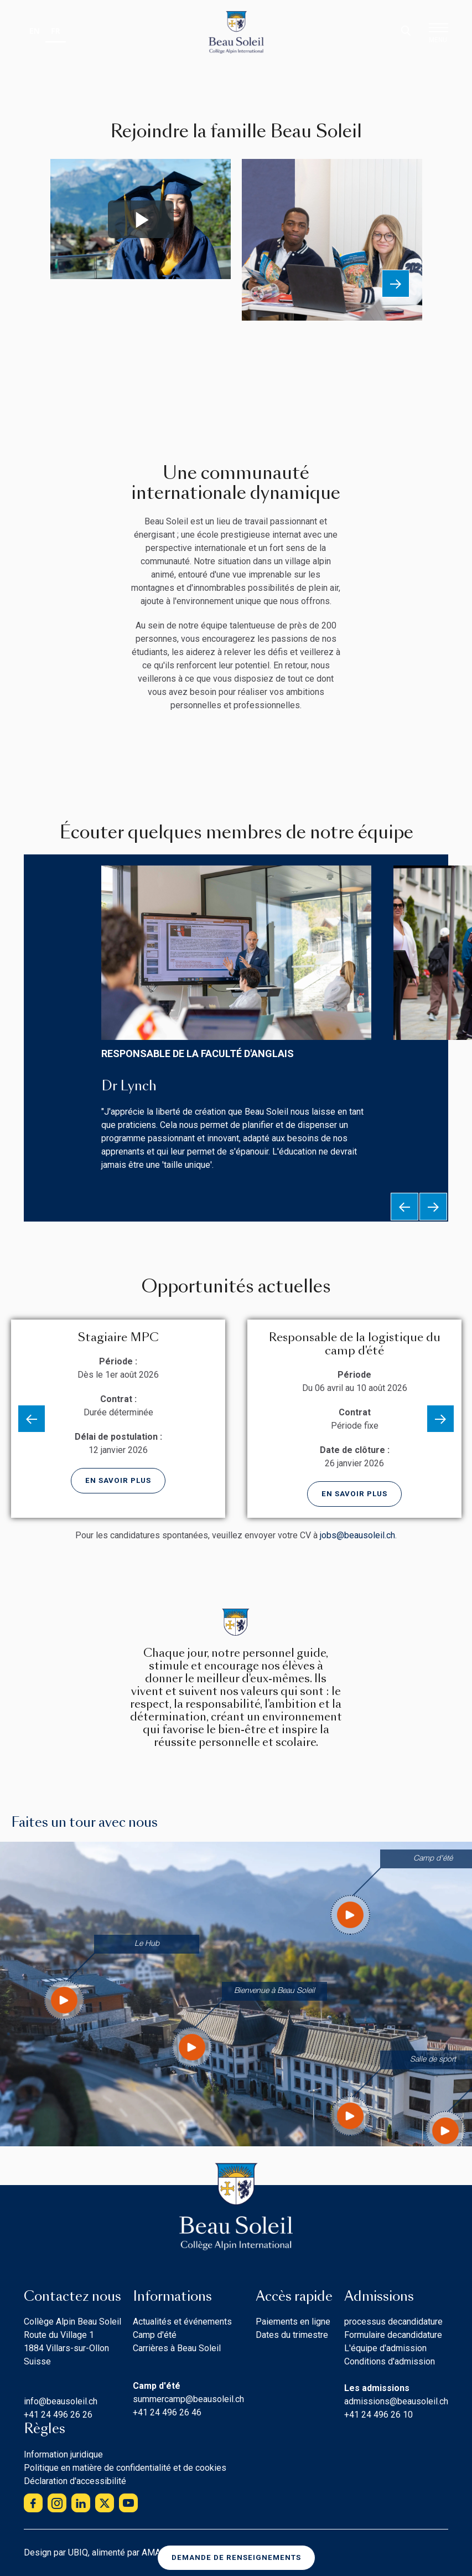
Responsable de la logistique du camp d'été (354, 1344)
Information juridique (63, 2454)
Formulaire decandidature (393, 2335)
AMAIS (155, 2552)
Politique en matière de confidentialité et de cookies (125, 2467)
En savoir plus (118, 1480)
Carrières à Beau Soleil (177, 2348)
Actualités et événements (182, 2321)
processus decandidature (393, 2321)
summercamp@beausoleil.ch (188, 2399)
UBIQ (78, 2552)
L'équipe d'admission (385, 2348)
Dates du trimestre (292, 2335)
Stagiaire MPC (118, 1337)
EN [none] (34, 30)
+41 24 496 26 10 (378, 2414)
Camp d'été (155, 2335)
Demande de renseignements (236, 2557)
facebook (33, 2502)
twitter (104, 2502)
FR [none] (55, 30)
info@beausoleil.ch (60, 2401)
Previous (404, 1207)
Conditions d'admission (389, 2361)
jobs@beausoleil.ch (357, 1535)
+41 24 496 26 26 (58, 2414)
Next (396, 283)
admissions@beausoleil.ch (396, 2401)
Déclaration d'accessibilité (75, 2481)
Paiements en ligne (293, 2321)
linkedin (80, 2502)
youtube (128, 2502)
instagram (57, 2502)
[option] (34, 32)
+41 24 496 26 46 (167, 2412)
